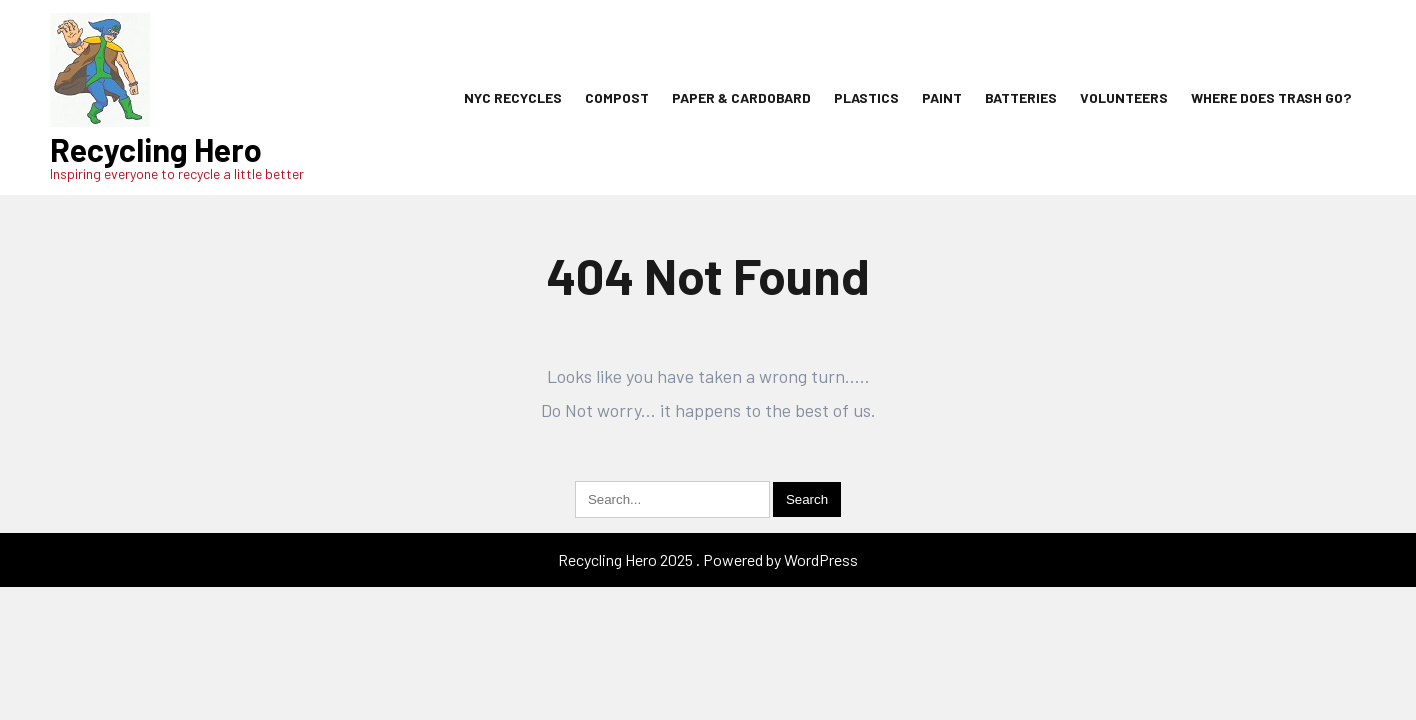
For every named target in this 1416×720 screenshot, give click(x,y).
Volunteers (1124, 97)
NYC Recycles (513, 97)
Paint (942, 97)
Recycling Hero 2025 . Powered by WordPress (708, 559)
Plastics (866, 97)
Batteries (1021, 97)
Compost (617, 97)
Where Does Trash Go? (1271, 97)
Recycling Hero (156, 149)
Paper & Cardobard (741, 97)
